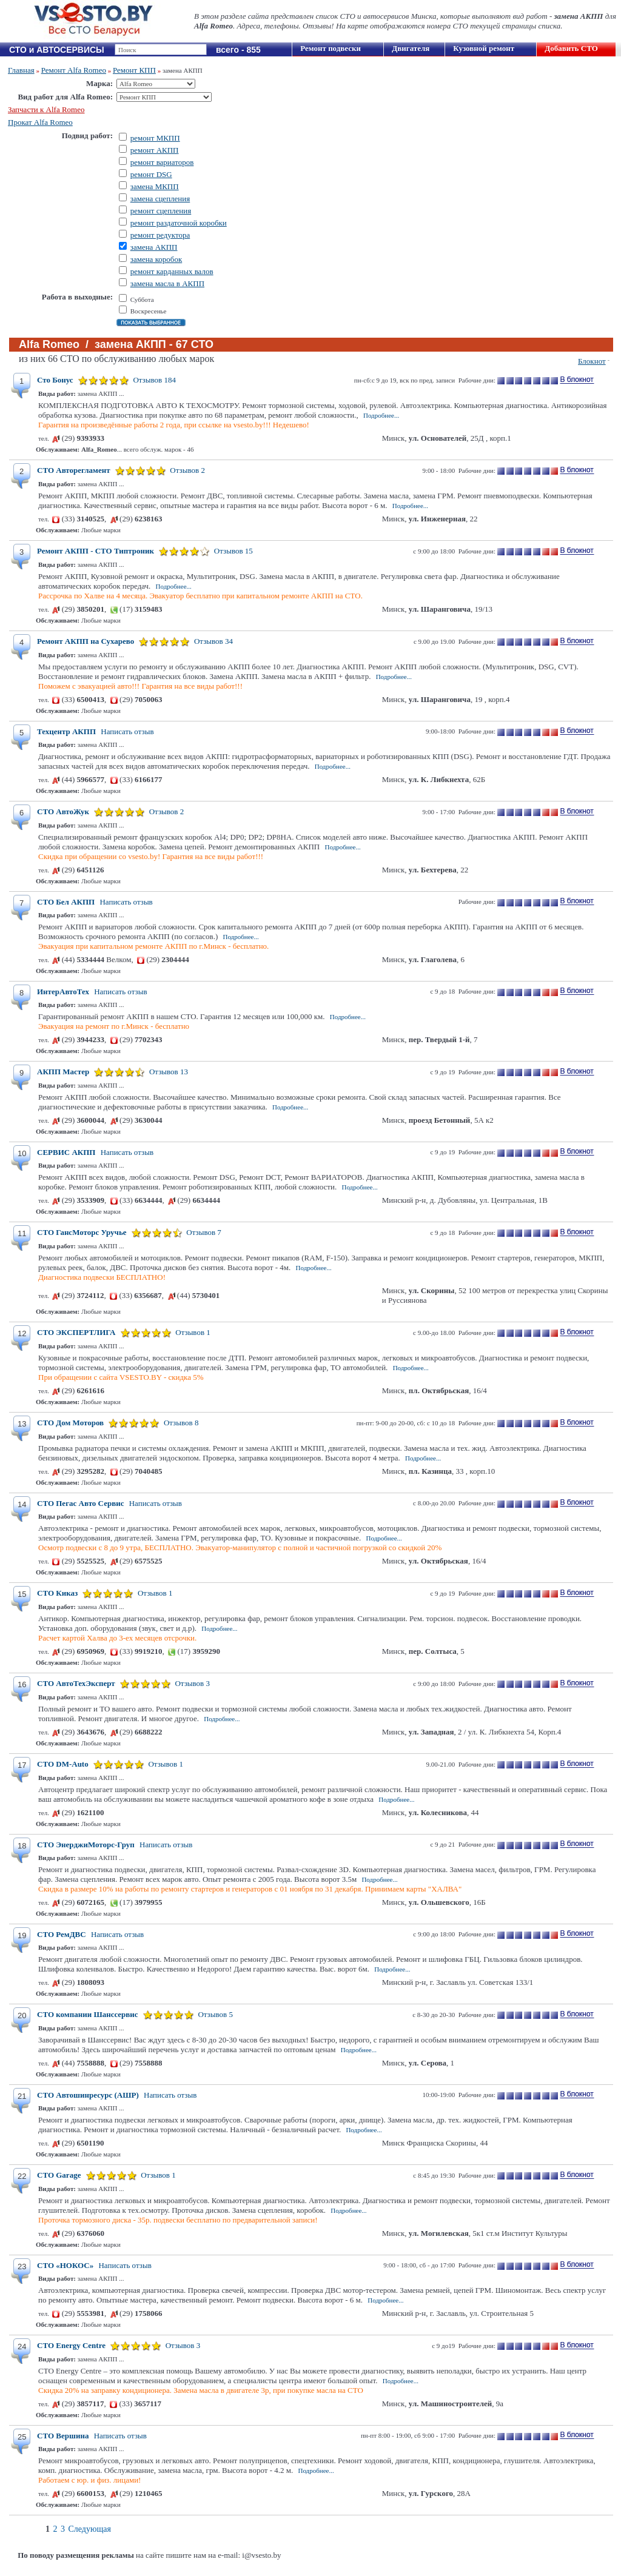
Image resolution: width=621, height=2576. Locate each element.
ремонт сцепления (161, 210)
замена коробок (156, 259)
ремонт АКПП (154, 150)
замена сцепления (160, 198)
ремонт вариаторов (162, 162)
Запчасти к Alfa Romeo (46, 109)
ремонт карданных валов (171, 271)
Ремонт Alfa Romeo (73, 70)
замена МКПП (154, 186)
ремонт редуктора (160, 234)
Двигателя (410, 48)
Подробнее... (381, 415)
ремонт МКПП (155, 137)
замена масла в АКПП (167, 283)
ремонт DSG (151, 174)
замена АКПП (154, 247)
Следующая (90, 2529)
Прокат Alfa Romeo (40, 122)
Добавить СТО (571, 48)
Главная (21, 70)
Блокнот (592, 361)
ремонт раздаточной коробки (178, 222)
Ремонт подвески (330, 48)
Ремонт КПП (134, 70)
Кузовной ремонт (483, 48)
